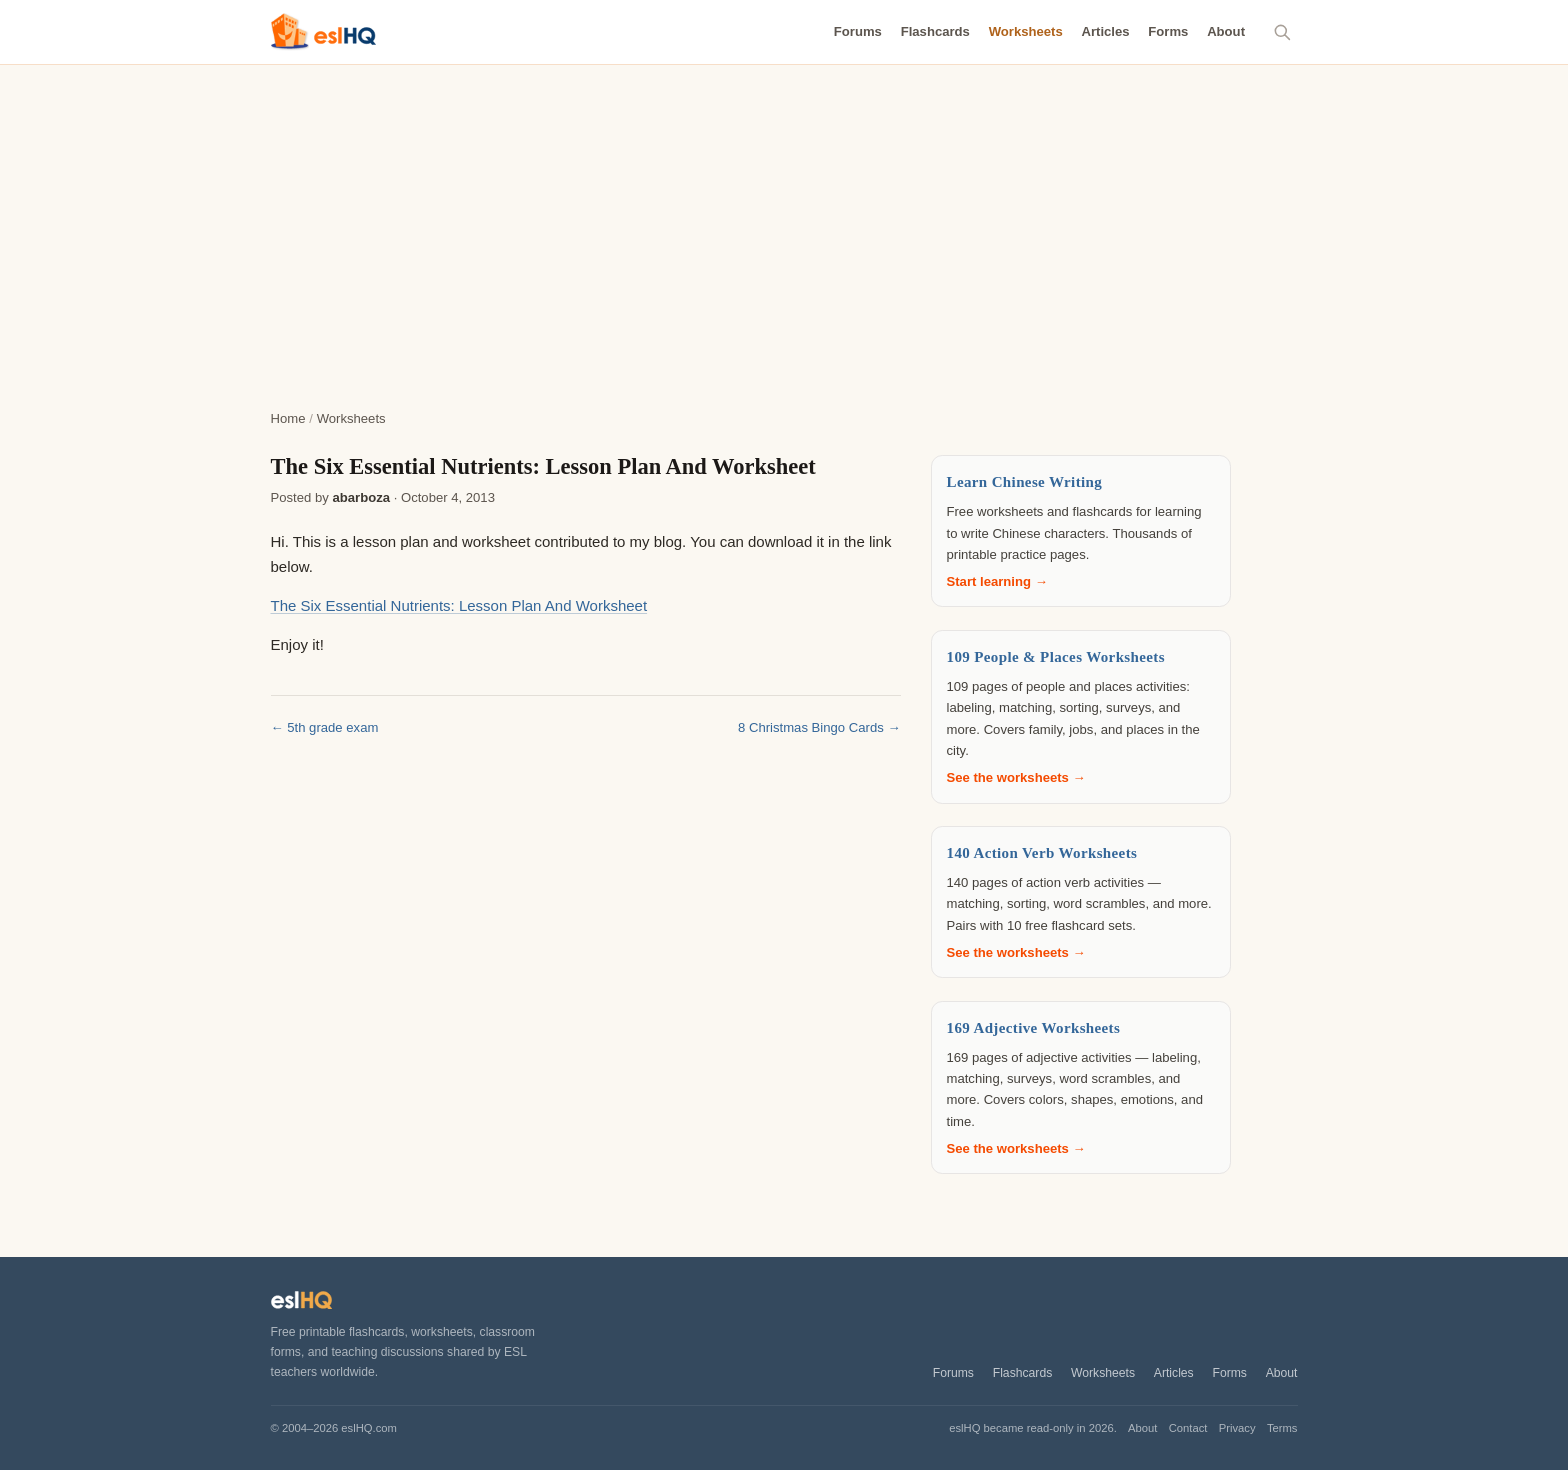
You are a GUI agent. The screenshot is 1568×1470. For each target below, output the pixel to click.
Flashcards (935, 31)
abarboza (361, 497)
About (1226, 31)
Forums (858, 31)
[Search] (1283, 32)
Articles (1105, 31)
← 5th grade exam (325, 727)
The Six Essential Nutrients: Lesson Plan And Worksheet (459, 605)
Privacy (1237, 1428)
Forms (1168, 31)
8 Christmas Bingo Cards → (819, 727)
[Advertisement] (784, 215)
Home (288, 418)
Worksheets (1026, 31)
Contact (1188, 1428)
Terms (1282, 1428)
